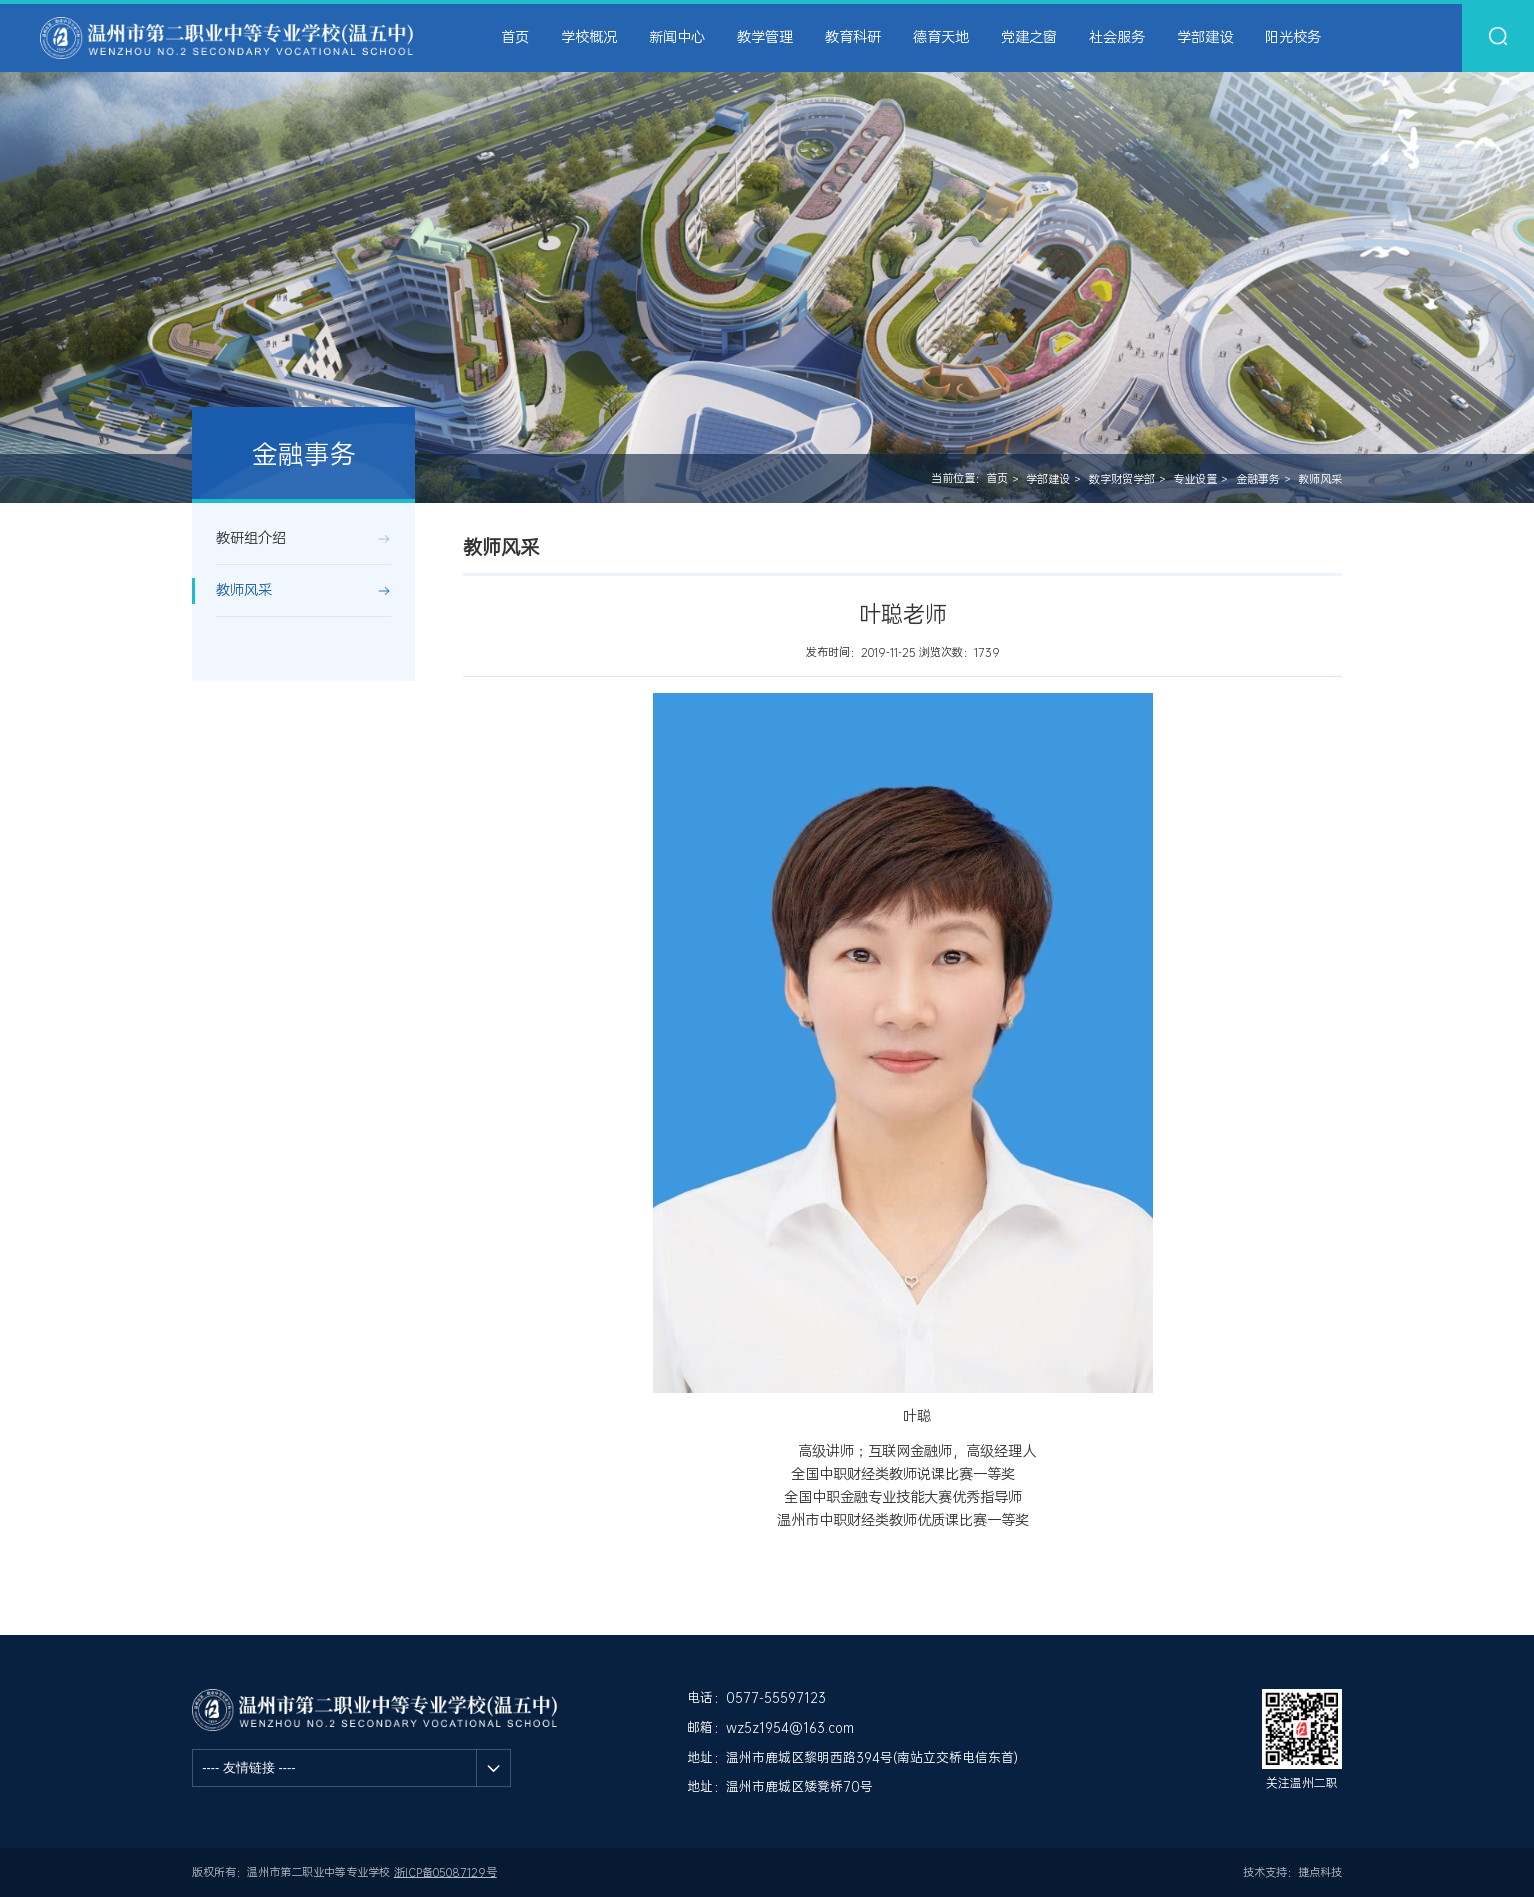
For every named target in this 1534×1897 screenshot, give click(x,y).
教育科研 (853, 37)
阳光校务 (1293, 37)
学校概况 (589, 37)
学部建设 (1205, 37)
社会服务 (1117, 37)
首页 (515, 37)
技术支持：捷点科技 (1292, 1872)
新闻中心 (677, 37)
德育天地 (941, 37)
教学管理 (765, 37)
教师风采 (1320, 479)
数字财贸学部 (1122, 479)
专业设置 (1195, 479)
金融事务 (1258, 479)
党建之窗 (1029, 37)
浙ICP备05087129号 (445, 1872)
